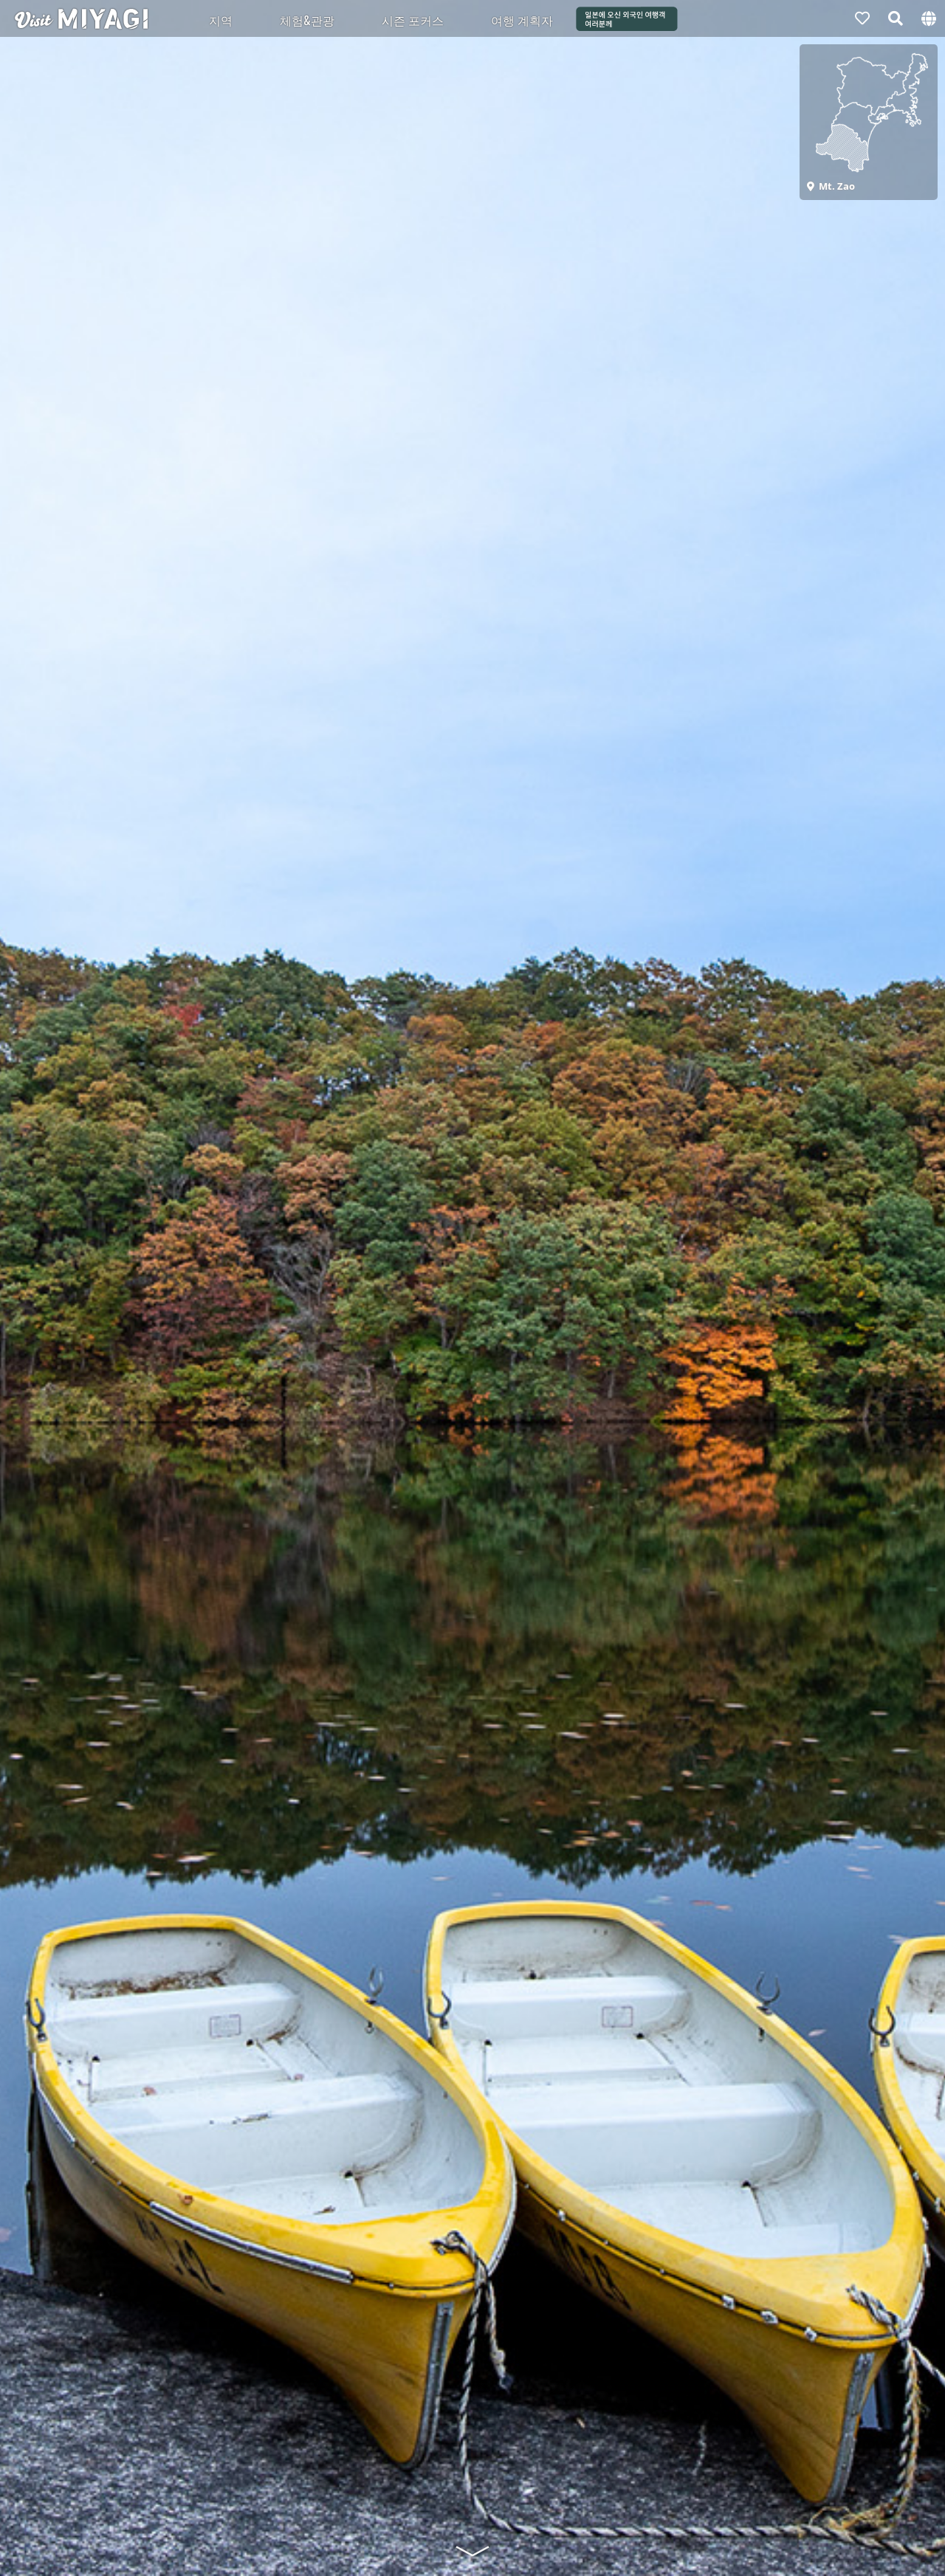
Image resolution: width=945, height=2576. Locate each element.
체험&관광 (307, 20)
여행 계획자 (522, 20)
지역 (221, 20)
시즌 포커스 (413, 20)
